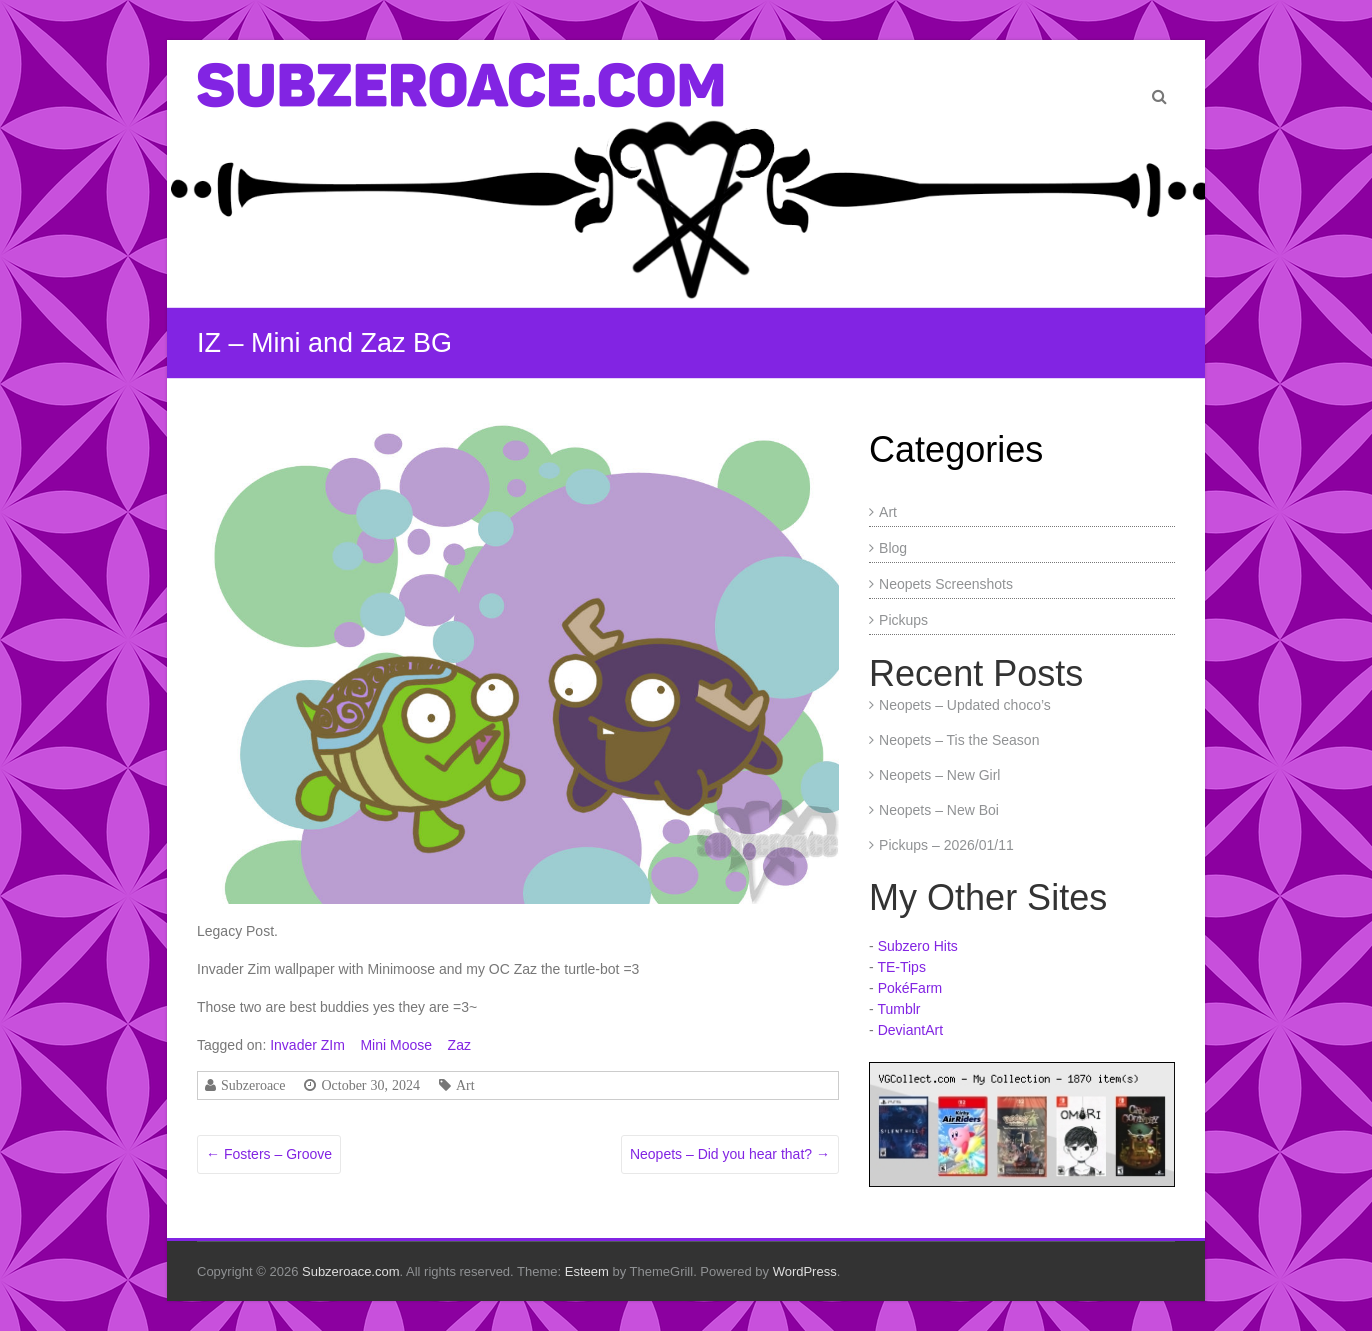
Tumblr (898, 1009)
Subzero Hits (918, 946)
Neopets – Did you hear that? (730, 1154)
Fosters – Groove (269, 1154)
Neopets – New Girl (939, 775)
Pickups (903, 620)
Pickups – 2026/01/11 (946, 845)
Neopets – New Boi (939, 810)
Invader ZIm (307, 1045)
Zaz (459, 1045)
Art (465, 1085)
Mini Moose (396, 1045)
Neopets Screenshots (946, 584)
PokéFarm (910, 988)
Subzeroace (253, 1085)
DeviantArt (910, 1030)
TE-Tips (901, 967)
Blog (893, 548)
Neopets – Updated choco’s (965, 705)
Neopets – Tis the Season (959, 740)
